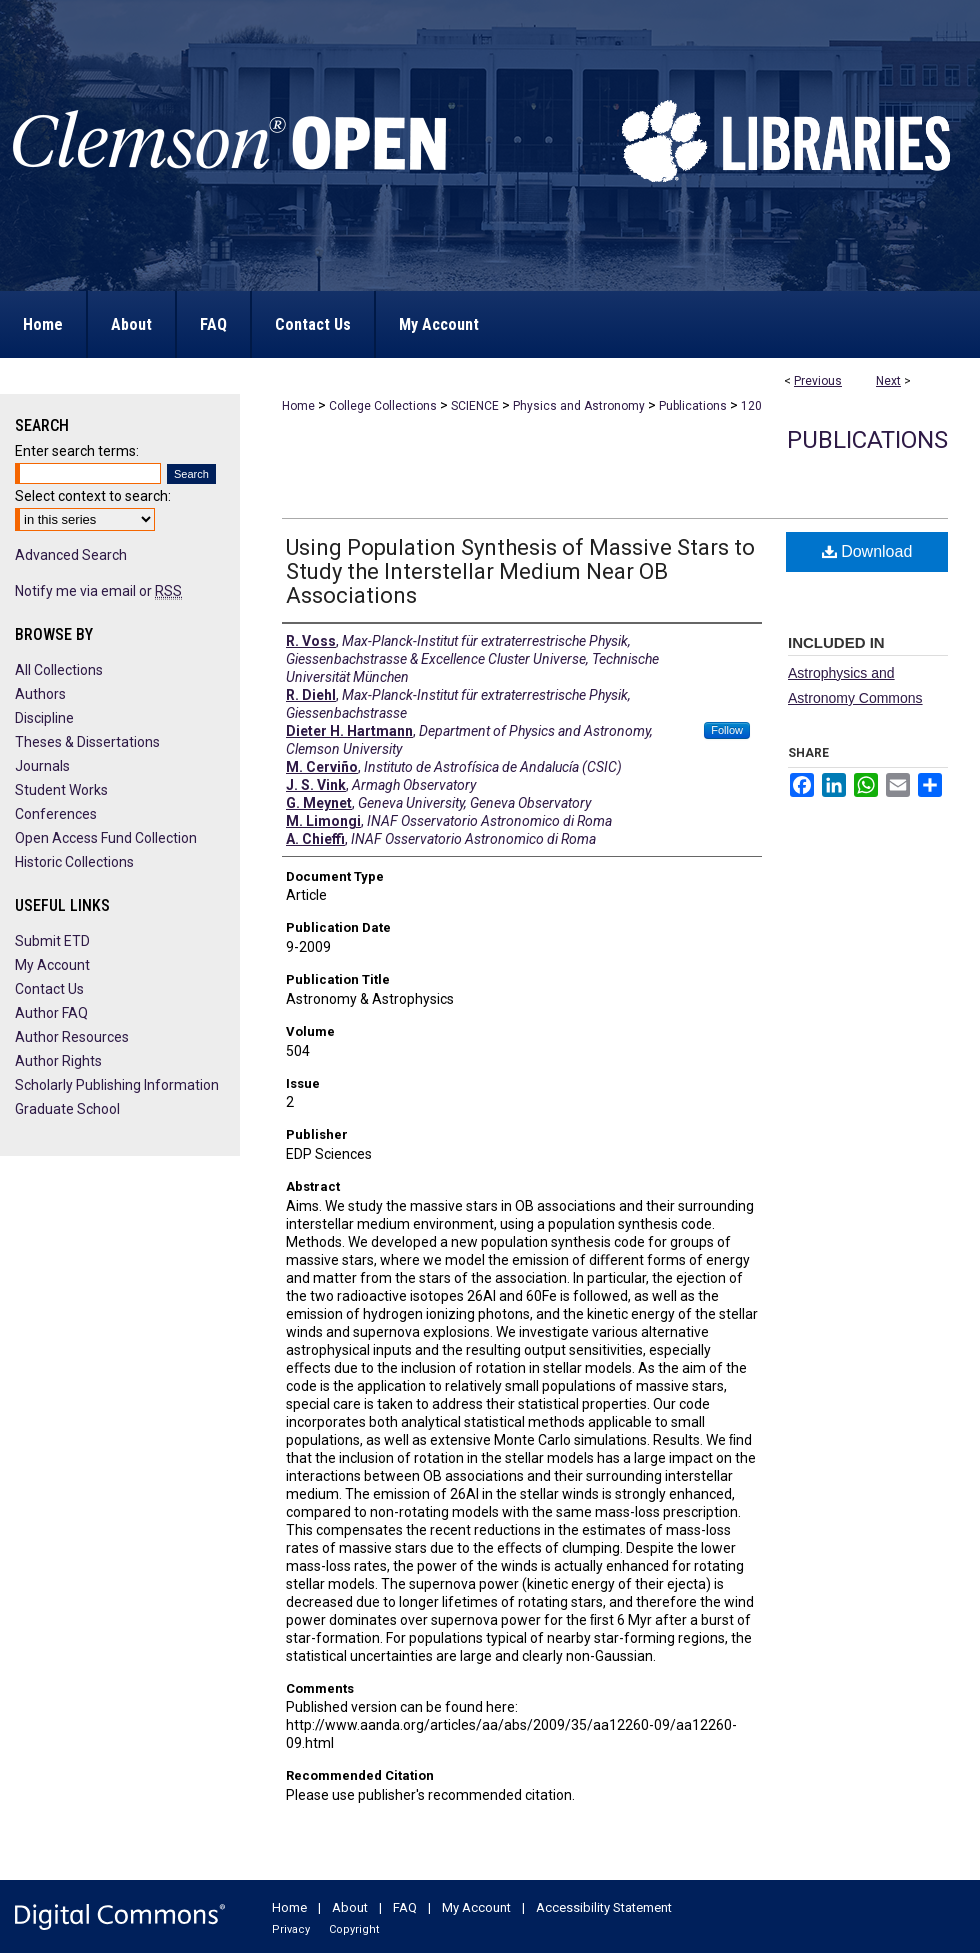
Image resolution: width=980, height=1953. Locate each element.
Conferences (56, 814)
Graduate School (67, 1109)
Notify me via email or (98, 591)
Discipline (44, 718)
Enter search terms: (77, 451)
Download (867, 551)
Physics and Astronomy (579, 406)
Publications (693, 406)
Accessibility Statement (604, 1907)
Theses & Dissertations (87, 742)
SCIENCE (475, 406)
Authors (40, 694)
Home (298, 406)
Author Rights (58, 1061)
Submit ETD (52, 941)
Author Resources (72, 1037)
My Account (52, 965)
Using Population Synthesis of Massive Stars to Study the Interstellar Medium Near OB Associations (520, 571)
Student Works (61, 790)
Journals (42, 766)
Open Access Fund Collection (106, 838)
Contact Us (49, 989)
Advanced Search (71, 555)
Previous (818, 381)
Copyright (354, 1929)
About (350, 1907)
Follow (727, 730)
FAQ (405, 1907)
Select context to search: (93, 496)
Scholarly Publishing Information (117, 1085)
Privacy (291, 1929)
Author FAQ (51, 1013)
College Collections (383, 406)
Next (888, 381)
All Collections (59, 670)
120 (751, 406)
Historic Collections (74, 862)
